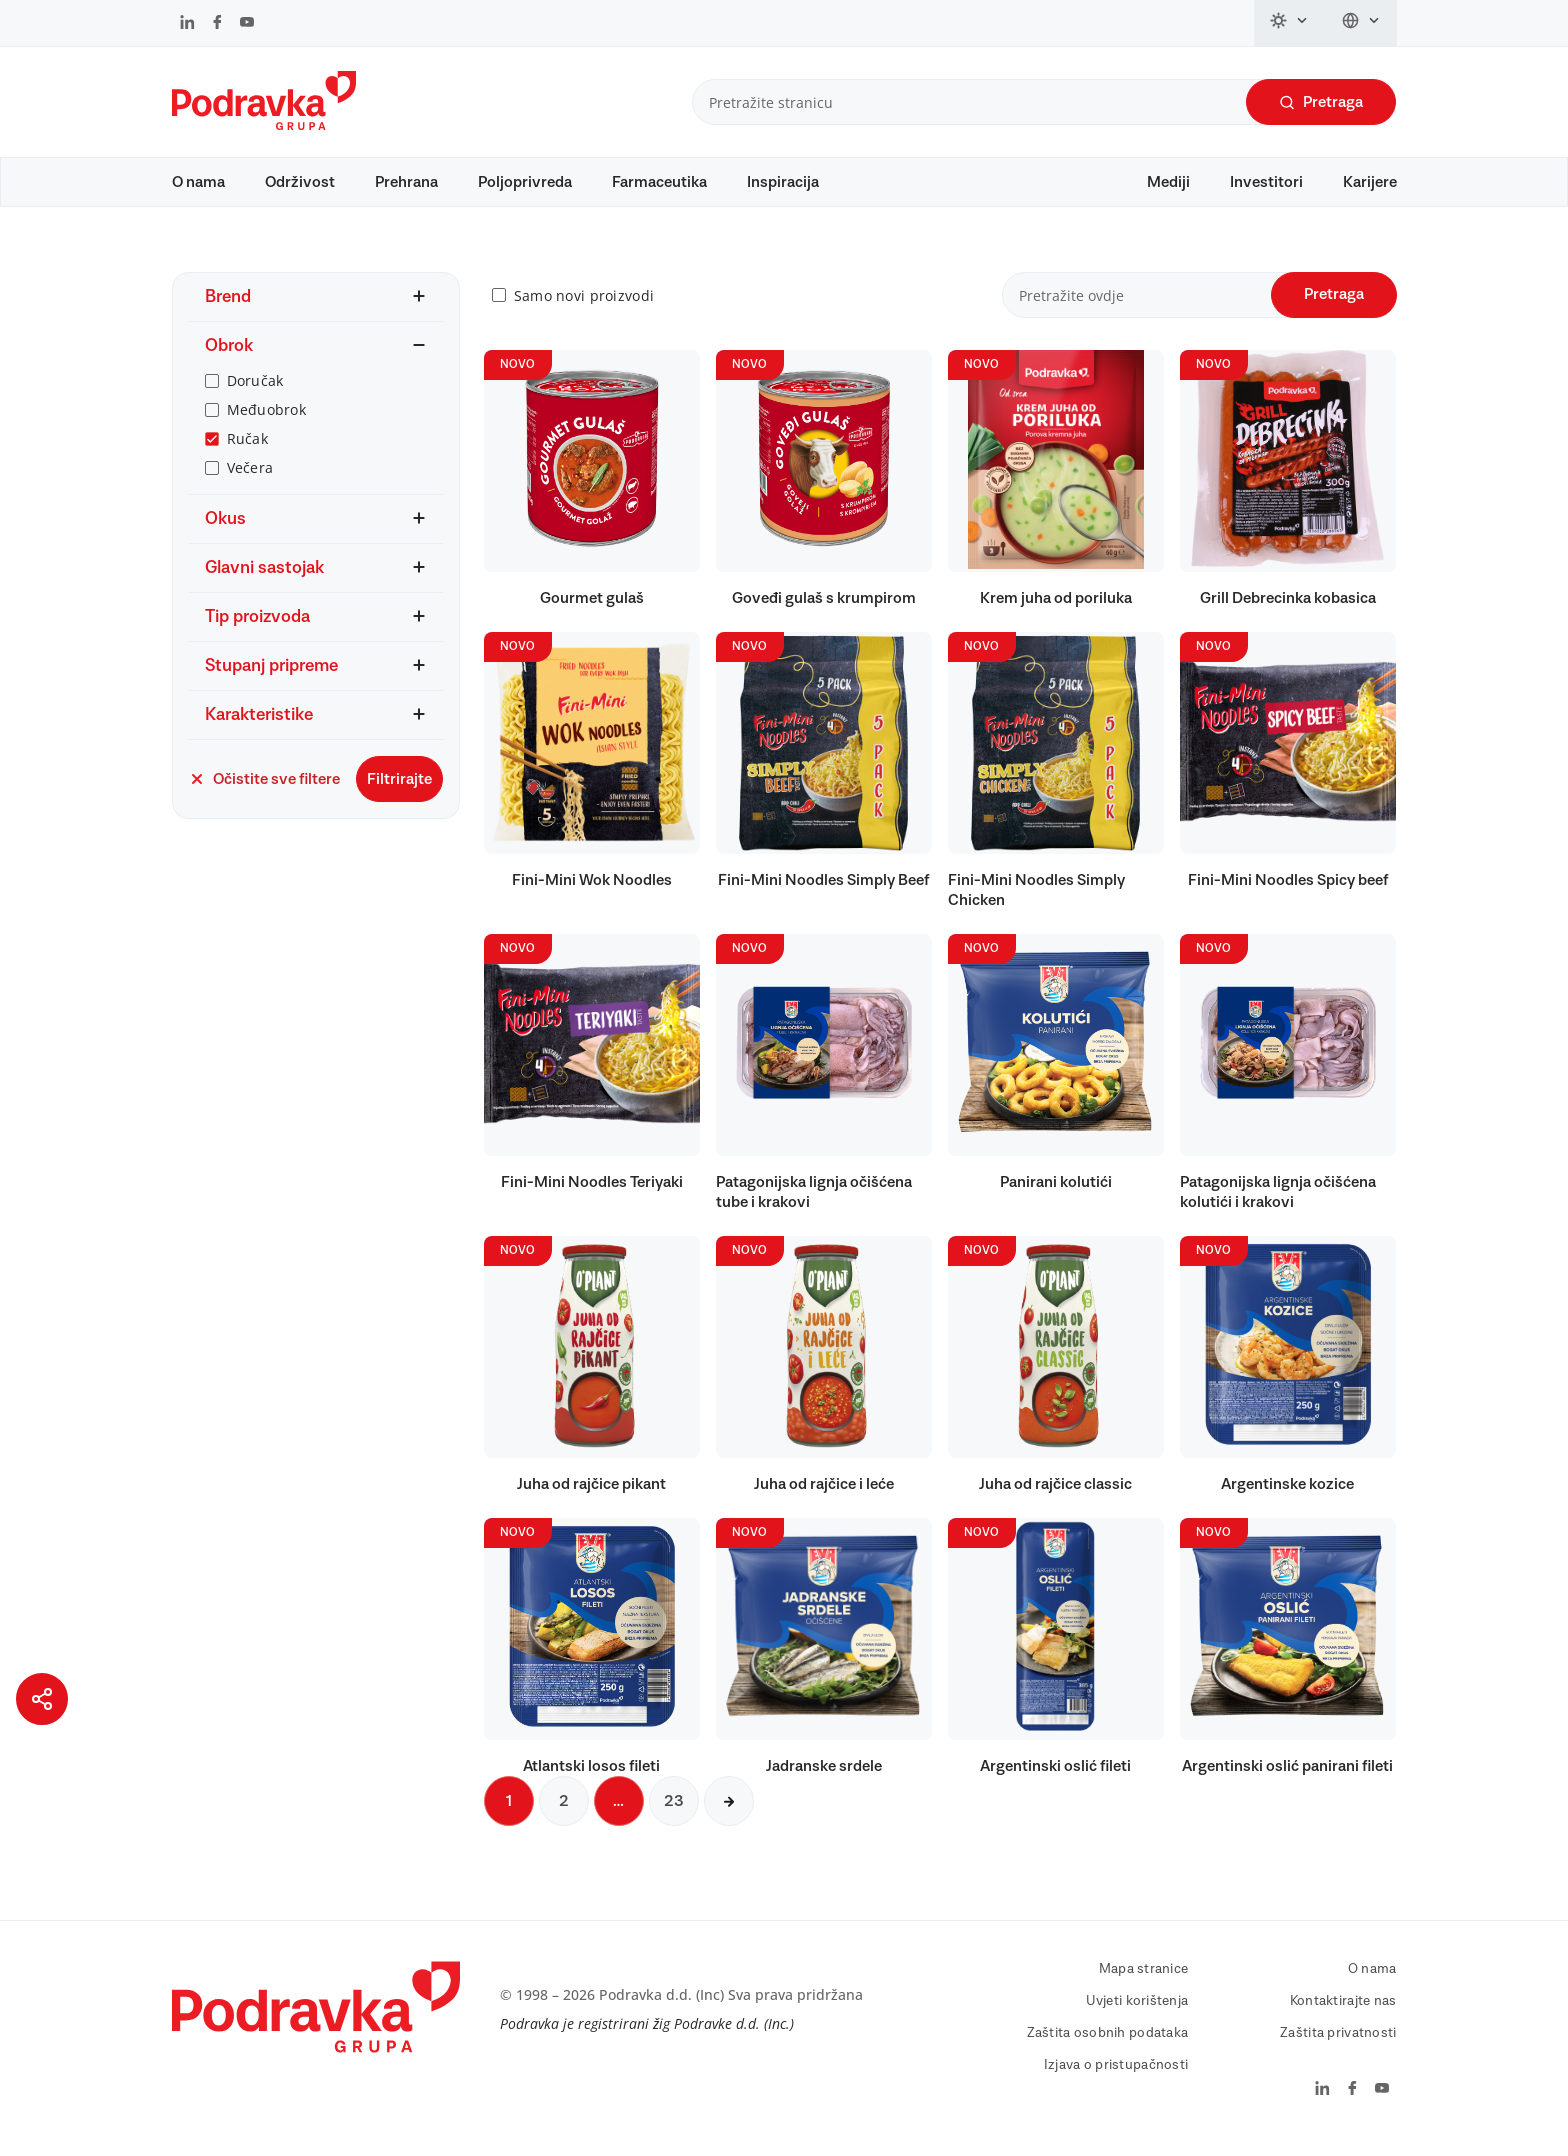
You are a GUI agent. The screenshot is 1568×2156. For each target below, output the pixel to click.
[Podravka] (264, 125)
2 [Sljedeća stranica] (564, 1811)
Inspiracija (783, 182)
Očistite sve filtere (264, 789)
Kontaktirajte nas (1343, 2011)
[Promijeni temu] (1290, 23)
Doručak (255, 390)
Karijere (1370, 182)
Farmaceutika (659, 182)
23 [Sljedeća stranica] (674, 1811)
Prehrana (406, 182)
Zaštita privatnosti (1338, 2043)
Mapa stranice (1144, 1979)
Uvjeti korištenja (1137, 2011)
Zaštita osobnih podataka (1108, 2043)
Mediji (1168, 182)
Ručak (247, 448)
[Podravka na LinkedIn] (187, 24)
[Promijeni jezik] (1361, 23)
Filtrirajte (399, 789)
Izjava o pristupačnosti (1116, 2075)
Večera (250, 477)
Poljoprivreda (525, 182)
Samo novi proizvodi (584, 305)
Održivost (300, 182)
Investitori (1266, 182)
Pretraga (1321, 102)
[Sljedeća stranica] (729, 1811)
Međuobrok (267, 419)
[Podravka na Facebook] (217, 24)
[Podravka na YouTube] (247, 24)
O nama (198, 182)
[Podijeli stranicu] (42, 1699)
